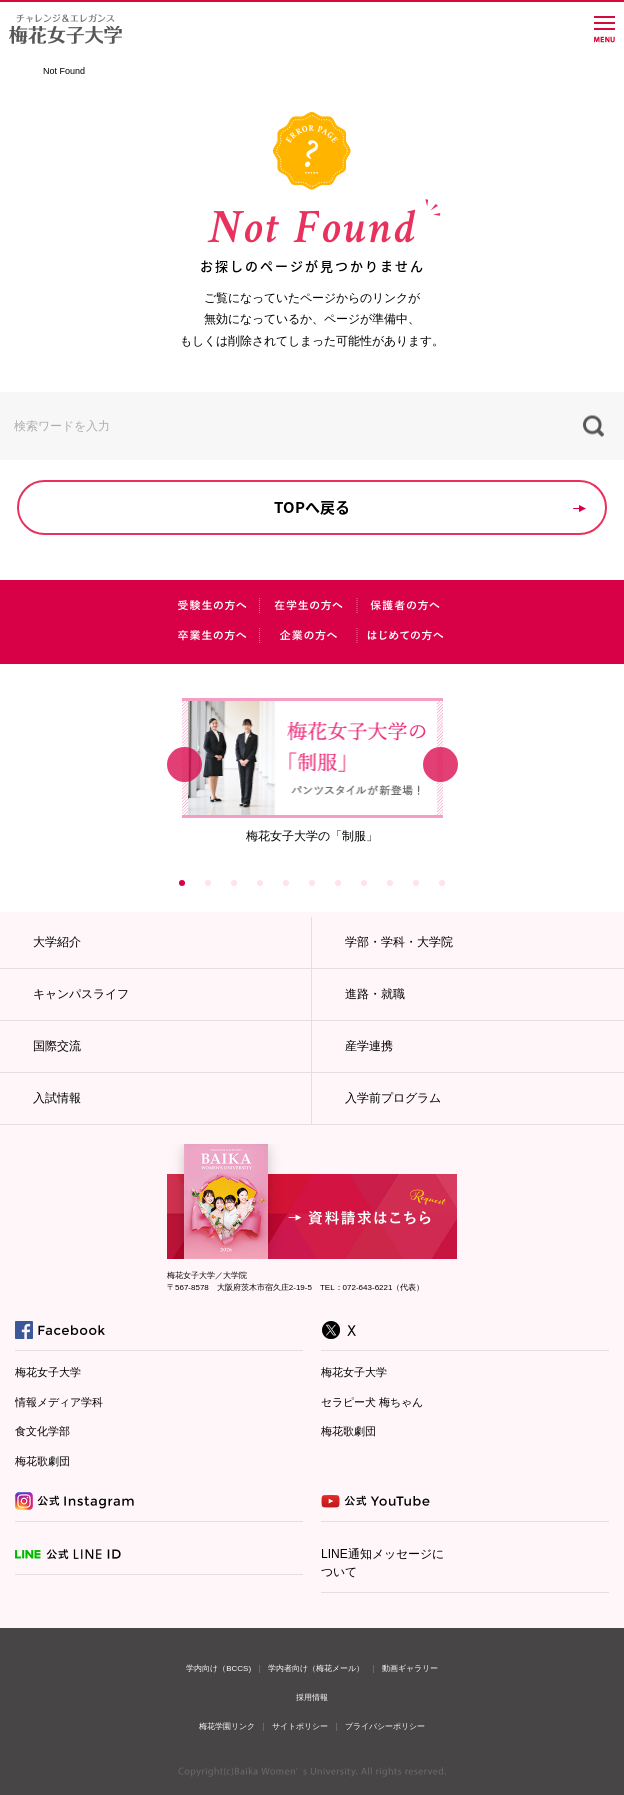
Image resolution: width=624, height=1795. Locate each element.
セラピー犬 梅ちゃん (372, 1402)
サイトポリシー (300, 1726)
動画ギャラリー (410, 1668)
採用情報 (312, 1697)
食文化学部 (42, 1431)
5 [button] (286, 883)
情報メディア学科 (59, 1402)
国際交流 (57, 1046)
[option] (312, 769)
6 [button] (312, 883)
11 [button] (442, 883)
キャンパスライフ (81, 994)
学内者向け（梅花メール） (316, 1668)
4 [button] (260, 883)
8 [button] (364, 883)
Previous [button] (184, 765)
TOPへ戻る (312, 507)
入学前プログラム (393, 1098)
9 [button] (390, 883)
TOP (21, 72)
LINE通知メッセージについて (382, 1563)
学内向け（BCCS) (218, 1668)
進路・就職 (375, 994)
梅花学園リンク (227, 1726)
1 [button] (182, 883)
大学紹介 (57, 942)
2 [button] (208, 883)
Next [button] (440, 765)
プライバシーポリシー (385, 1726)
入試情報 (57, 1098)
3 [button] (234, 883)
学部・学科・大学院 (399, 942)
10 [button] (416, 883)
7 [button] (338, 883)
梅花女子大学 (48, 1372)
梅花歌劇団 (42, 1461)
